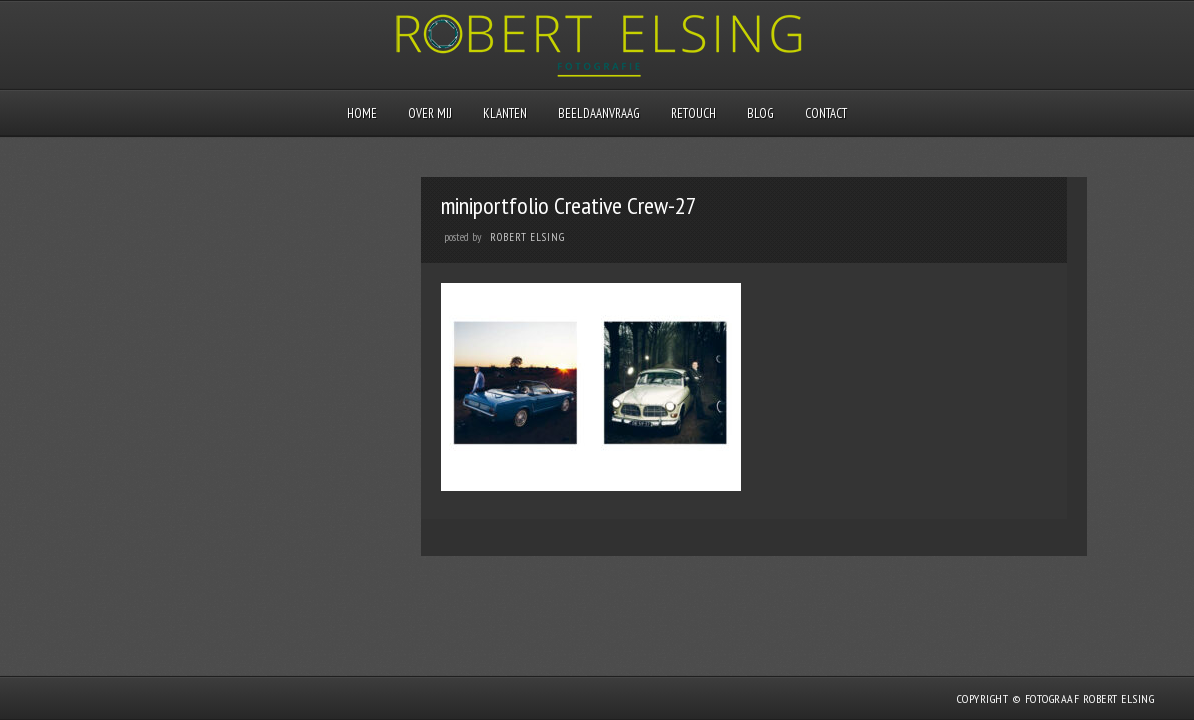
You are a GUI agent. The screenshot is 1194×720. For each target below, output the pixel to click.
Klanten (505, 113)
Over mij (430, 113)
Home (362, 113)
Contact (826, 113)
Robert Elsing (527, 237)
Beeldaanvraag (599, 113)
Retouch (693, 113)
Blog (760, 113)
